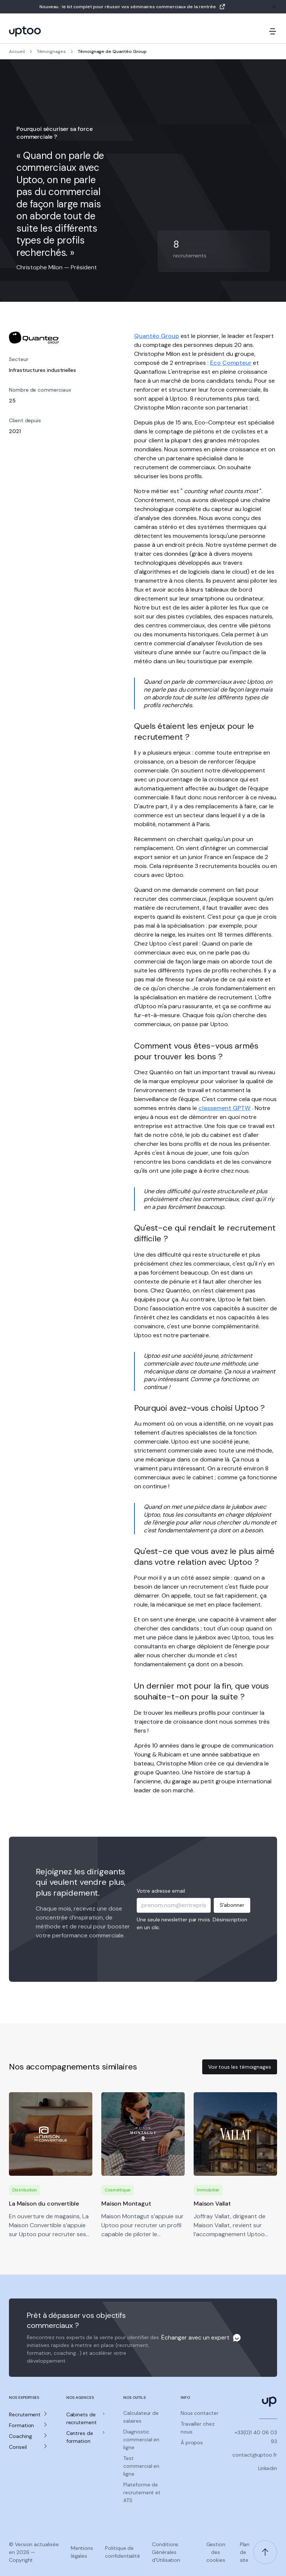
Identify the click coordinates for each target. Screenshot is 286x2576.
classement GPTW (224, 1108)
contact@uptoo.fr (254, 2454)
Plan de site (245, 2552)
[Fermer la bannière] (274, 7)
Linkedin (267, 2468)
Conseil (18, 2447)
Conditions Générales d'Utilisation (166, 2552)
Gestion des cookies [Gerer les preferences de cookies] (216, 2552)
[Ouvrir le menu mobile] (272, 31)
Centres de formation (79, 2437)
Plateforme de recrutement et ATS (142, 2492)
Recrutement (25, 2414)
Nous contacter (200, 2413)
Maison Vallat (212, 2203)
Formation (21, 2425)
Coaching (20, 2436)
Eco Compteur (230, 363)
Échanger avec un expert (195, 2337)
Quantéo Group (156, 336)
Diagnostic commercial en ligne (141, 2439)
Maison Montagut (126, 2203)
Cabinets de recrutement (81, 2418)
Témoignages (51, 51)
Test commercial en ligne (141, 2466)
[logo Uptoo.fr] (25, 31)
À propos (192, 2442)
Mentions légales (82, 2552)
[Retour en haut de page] (265, 2552)
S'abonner (232, 1905)
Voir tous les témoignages (239, 2066)
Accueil (17, 51)
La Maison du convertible (44, 2203)
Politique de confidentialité (122, 2552)
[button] (28, 2414)
